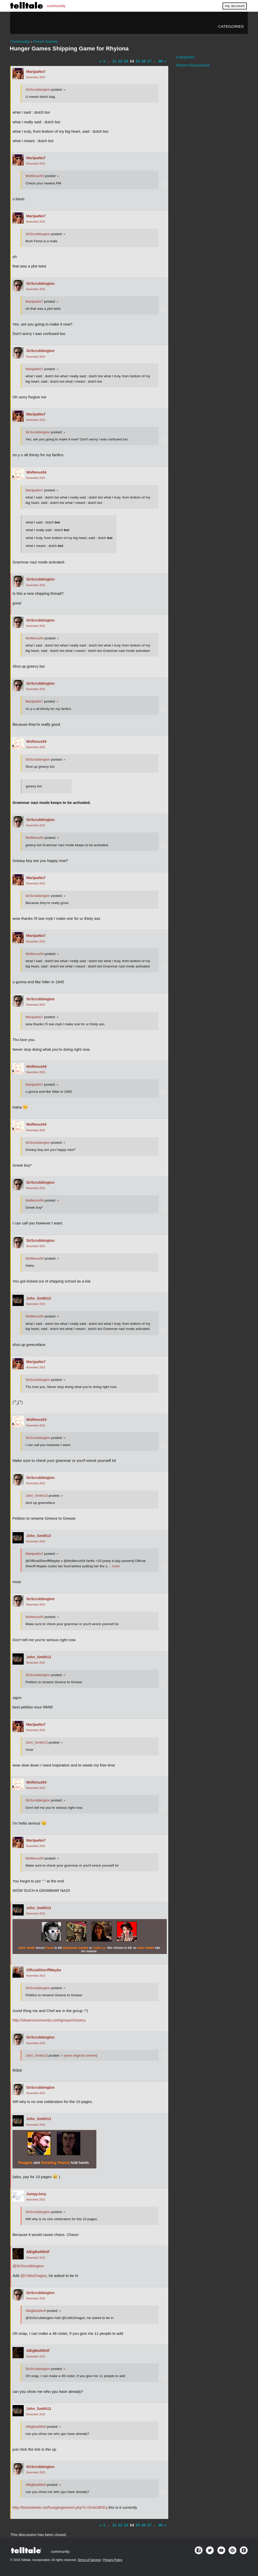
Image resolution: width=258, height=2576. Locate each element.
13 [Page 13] (126, 61)
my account (234, 6)
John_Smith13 (38, 1298)
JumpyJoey (36, 2194)
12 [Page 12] (120, 61)
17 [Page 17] (149, 61)
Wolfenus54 (34, 176)
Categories (231, 26)
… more (113, 1566)
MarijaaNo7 (36, 72)
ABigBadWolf (37, 2252)
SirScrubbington (37, 89)
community (56, 6)
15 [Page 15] (137, 61)
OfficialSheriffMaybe (43, 1970)
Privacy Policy (112, 2560)
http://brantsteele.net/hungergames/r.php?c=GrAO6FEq (59, 2507)
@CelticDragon (33, 2275)
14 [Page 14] (132, 61)
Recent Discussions (193, 65)
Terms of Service (89, 2560)
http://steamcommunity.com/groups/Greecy (49, 2020)
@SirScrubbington (28, 2266)
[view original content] (79, 2055)
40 (160, 61)
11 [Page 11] (114, 61)
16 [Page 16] (143, 61)
